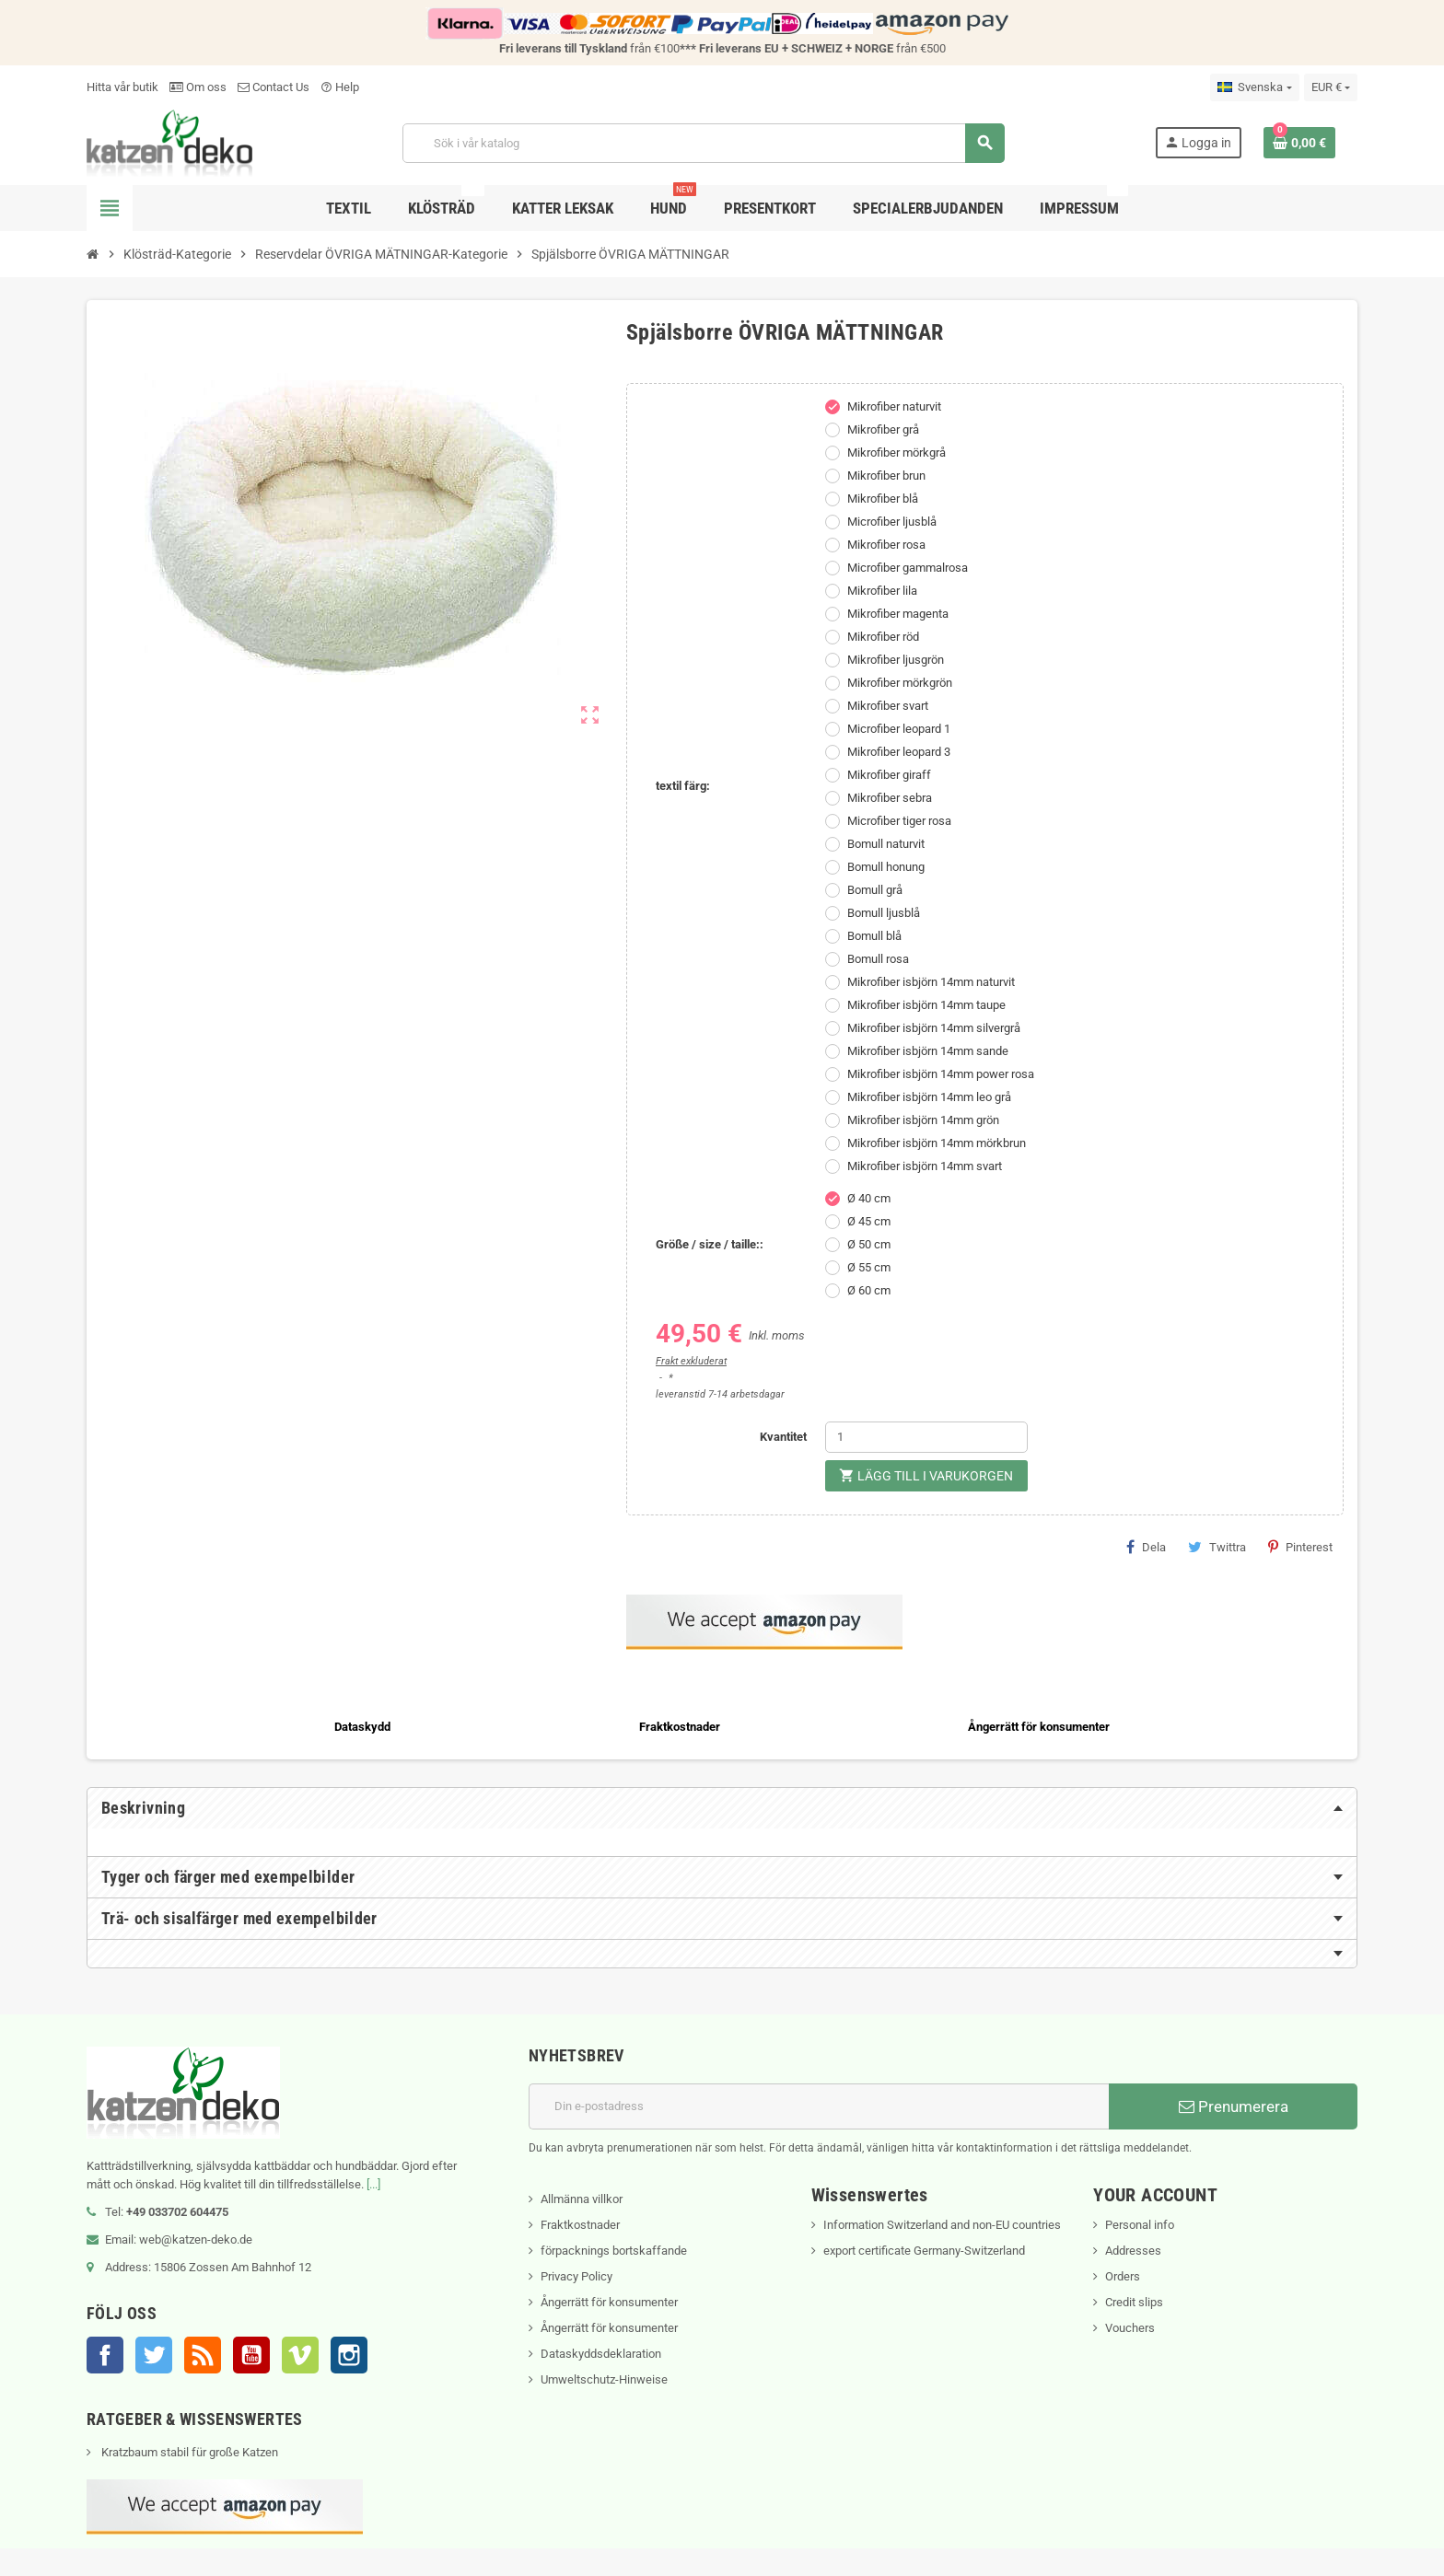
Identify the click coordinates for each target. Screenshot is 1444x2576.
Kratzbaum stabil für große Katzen (188, 2452)
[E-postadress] (819, 2106)
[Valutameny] (1330, 87)
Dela (1146, 1546)
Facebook (105, 2355)
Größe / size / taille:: (709, 1244)
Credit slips (1134, 2302)
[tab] (722, 1808)
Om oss (198, 87)
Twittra (1217, 1546)
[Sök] (703, 143)
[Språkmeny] (1254, 87)
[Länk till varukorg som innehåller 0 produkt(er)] (1299, 142)
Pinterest (1300, 1546)
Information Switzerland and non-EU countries (942, 2225)
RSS (202, 2355)
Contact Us (273, 87)
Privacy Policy (576, 2276)
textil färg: (683, 786)
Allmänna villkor (582, 2199)
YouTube (251, 2355)
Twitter (153, 2355)
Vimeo (300, 2355)
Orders (1122, 2276)
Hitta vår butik (122, 87)
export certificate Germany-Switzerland (924, 2250)
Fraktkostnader (580, 2225)
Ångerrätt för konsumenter (609, 2302)
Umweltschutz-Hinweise (604, 2379)
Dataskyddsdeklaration (601, 2354)
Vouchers (1130, 2328)
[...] (373, 2184)
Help (339, 87)
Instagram (349, 2355)
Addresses (1133, 2250)
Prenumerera (1233, 2106)
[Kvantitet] (926, 1437)
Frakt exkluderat (691, 1361)
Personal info (1139, 2225)
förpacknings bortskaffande (614, 2250)
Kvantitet (783, 1437)
